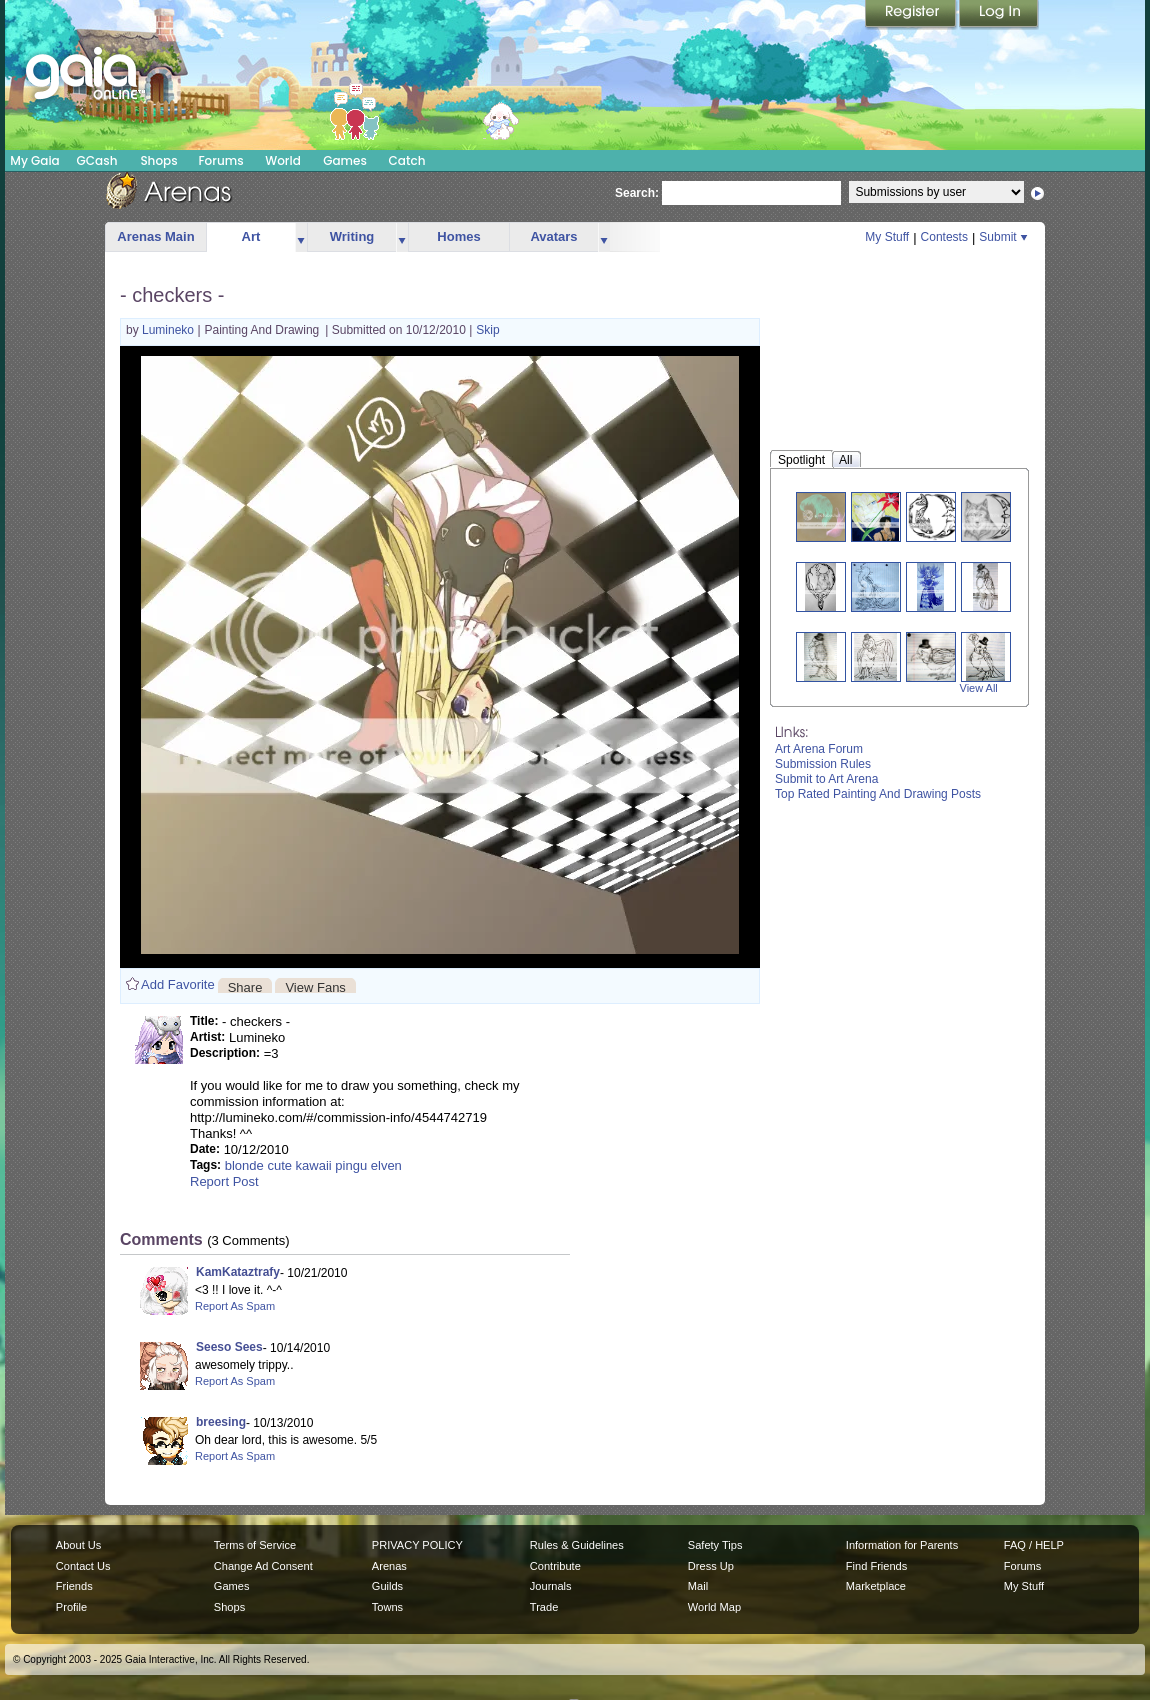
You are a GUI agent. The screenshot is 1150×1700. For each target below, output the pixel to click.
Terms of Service (255, 1545)
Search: (637, 193)
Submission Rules (823, 764)
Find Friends (876, 1566)
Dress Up (711, 1566)
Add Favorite (178, 984)
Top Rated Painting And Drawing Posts (878, 794)
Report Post (224, 1181)
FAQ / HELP (1034, 1545)
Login (999, 15)
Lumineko (169, 330)
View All (979, 688)
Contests (944, 237)
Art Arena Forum (819, 749)
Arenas (389, 1566)
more (301, 237)
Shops (158, 160)
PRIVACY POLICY (417, 1545)
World (283, 160)
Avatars (553, 236)
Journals (551, 1586)
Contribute (555, 1566)
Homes (458, 236)
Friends (74, 1586)
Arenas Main (155, 236)
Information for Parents (902, 1545)
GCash (97, 160)
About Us (78, 1545)
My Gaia (34, 160)
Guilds (387, 1586)
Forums (220, 160)
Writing (352, 236)
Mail (698, 1586)
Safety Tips (715, 1545)
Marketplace (876, 1586)
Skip (487, 330)
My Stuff (887, 237)
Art (251, 236)
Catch (407, 160)
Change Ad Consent (263, 1566)
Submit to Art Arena (826, 779)
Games (345, 160)
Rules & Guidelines (577, 1545)
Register (912, 15)
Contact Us (83, 1566)
